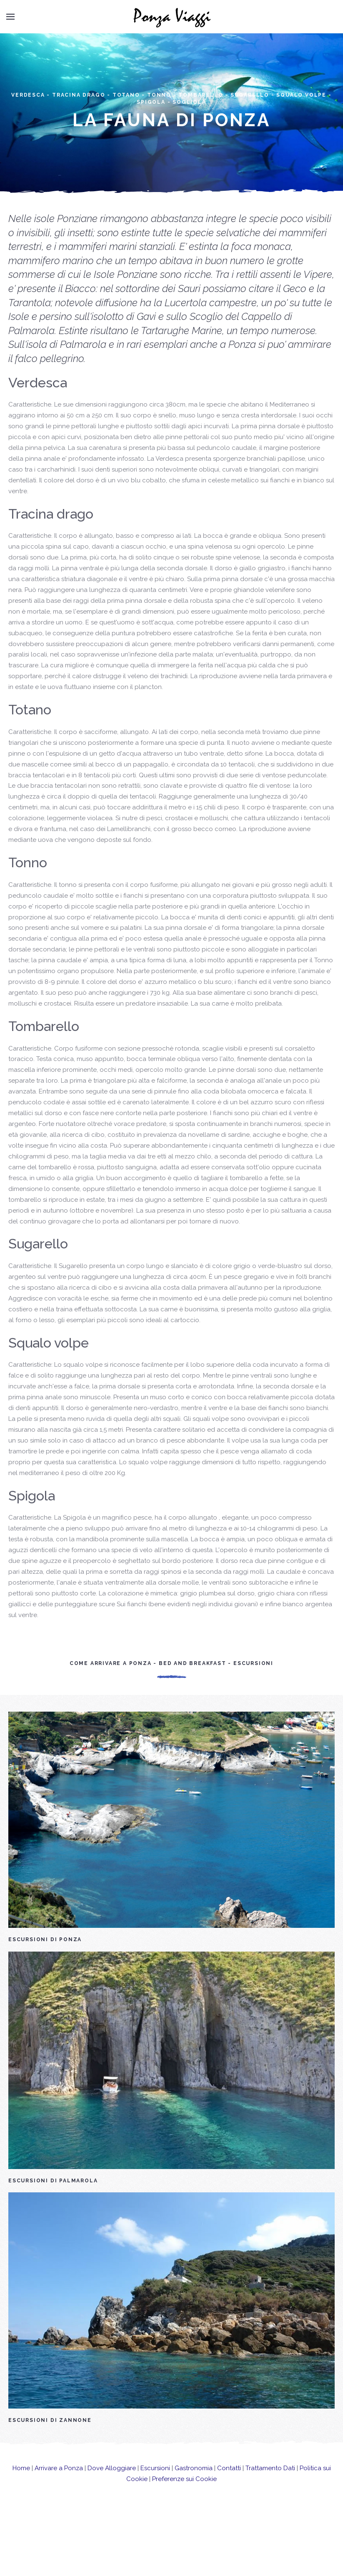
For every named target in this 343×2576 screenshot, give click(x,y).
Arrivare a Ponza (59, 2487)
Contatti (229, 2487)
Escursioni (155, 2487)
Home (21, 2487)
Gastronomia (194, 2487)
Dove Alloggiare (112, 2487)
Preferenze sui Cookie (184, 2498)
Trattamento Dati (270, 2487)
